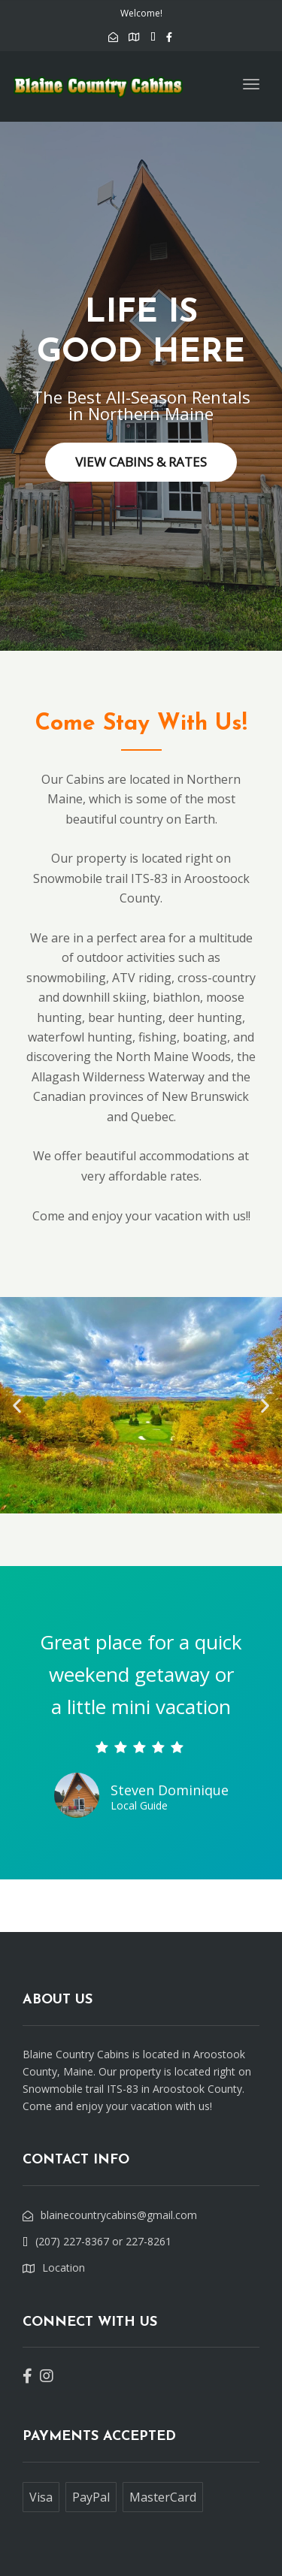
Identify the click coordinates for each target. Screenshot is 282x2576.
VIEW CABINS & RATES (141, 461)
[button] (17, 1405)
